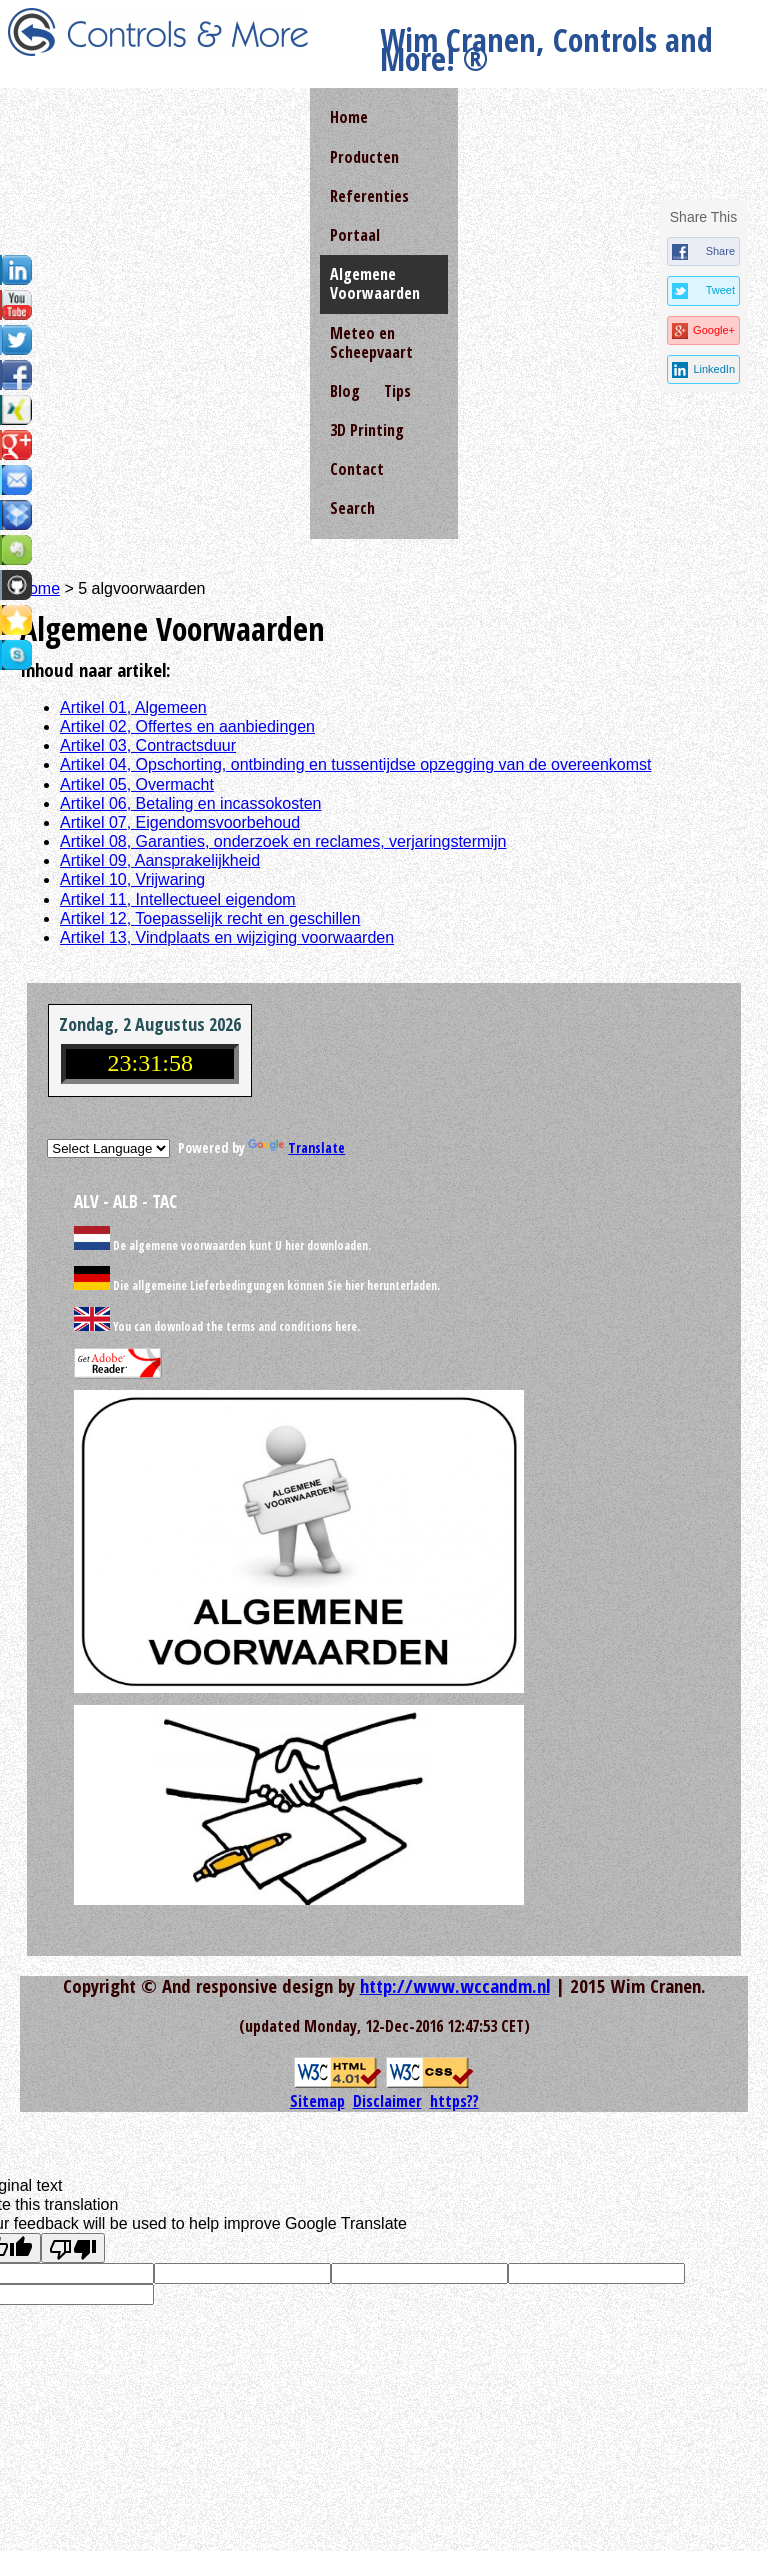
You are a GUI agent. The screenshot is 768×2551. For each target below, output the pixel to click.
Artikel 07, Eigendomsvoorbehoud (180, 822)
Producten (364, 157)
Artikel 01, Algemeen (133, 707)
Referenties (369, 196)
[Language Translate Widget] (108, 1148)
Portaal (355, 235)
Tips (397, 391)
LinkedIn (714, 369)
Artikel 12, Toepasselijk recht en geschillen (210, 918)
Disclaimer (387, 2101)
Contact (357, 469)
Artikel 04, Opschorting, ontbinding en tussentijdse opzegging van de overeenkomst (355, 764)
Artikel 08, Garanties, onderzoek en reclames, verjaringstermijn (283, 841)
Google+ (714, 330)
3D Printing (367, 430)
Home (349, 117)
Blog (345, 391)
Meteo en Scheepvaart (371, 342)
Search (352, 508)
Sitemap (317, 2101)
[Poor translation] (73, 2248)
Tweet (720, 290)
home (40, 588)
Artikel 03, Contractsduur (148, 745)
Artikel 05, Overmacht (137, 784)
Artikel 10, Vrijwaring (132, 879)
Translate (296, 1147)
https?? (454, 2101)
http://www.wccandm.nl (455, 1985)
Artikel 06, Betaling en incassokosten (190, 803)
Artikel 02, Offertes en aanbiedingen (187, 726)
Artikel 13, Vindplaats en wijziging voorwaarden (227, 937)
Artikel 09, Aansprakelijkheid (160, 860)
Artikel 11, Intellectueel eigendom (178, 899)
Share (720, 251)
